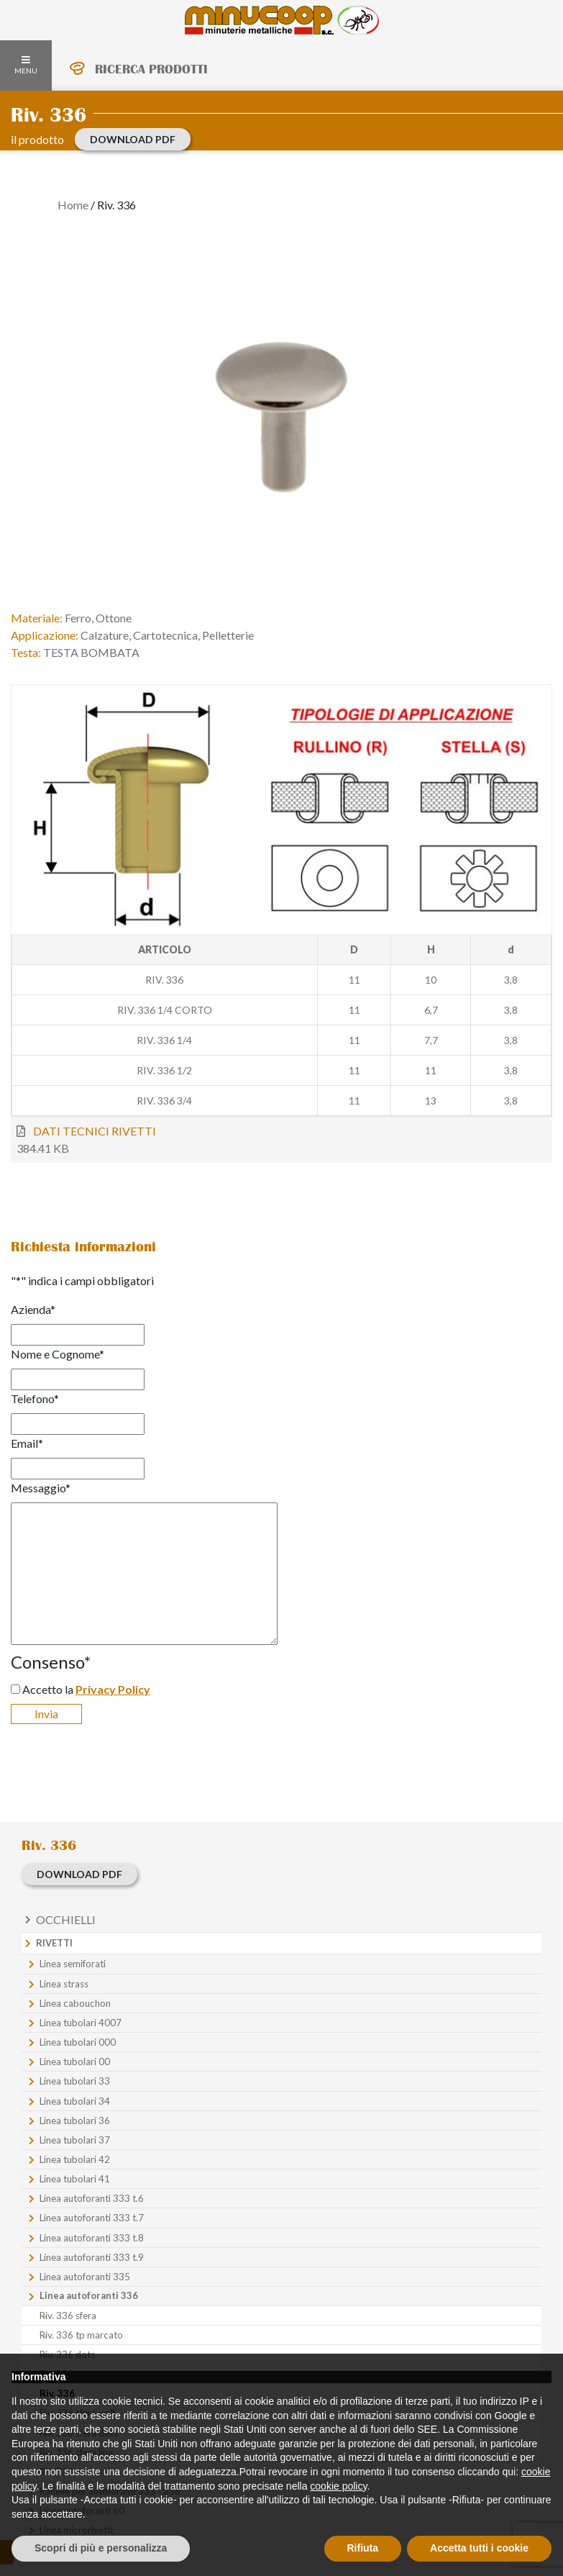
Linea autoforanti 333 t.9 (92, 2257)
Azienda (33, 1309)
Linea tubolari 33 (75, 2081)
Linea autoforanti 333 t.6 (92, 2198)
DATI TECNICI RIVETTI (94, 1131)
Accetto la (86, 1689)
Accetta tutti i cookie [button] (479, 2548)
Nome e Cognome (57, 1354)
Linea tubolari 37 (75, 2140)
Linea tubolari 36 (75, 2120)
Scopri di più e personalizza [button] (101, 2548)
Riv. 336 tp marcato (81, 2335)
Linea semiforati (73, 1963)
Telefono (35, 1398)
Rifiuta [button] (363, 2548)
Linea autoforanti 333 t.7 (92, 2217)
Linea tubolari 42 (75, 2159)
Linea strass (64, 1984)
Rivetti (54, 1943)
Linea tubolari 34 (75, 2101)
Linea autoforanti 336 (89, 2295)
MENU (25, 65)
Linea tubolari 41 (75, 2179)
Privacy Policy (112, 1689)
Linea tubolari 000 (78, 2042)
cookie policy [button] (338, 2486)
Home (73, 205)
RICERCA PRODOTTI (151, 69)
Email (27, 1443)
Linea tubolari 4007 (81, 2022)
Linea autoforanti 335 (85, 2276)
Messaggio (40, 1488)
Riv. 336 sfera (68, 2315)
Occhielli (66, 1919)
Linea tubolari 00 (75, 2061)
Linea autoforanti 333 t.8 (92, 2238)
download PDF (132, 139)
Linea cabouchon (75, 2003)
